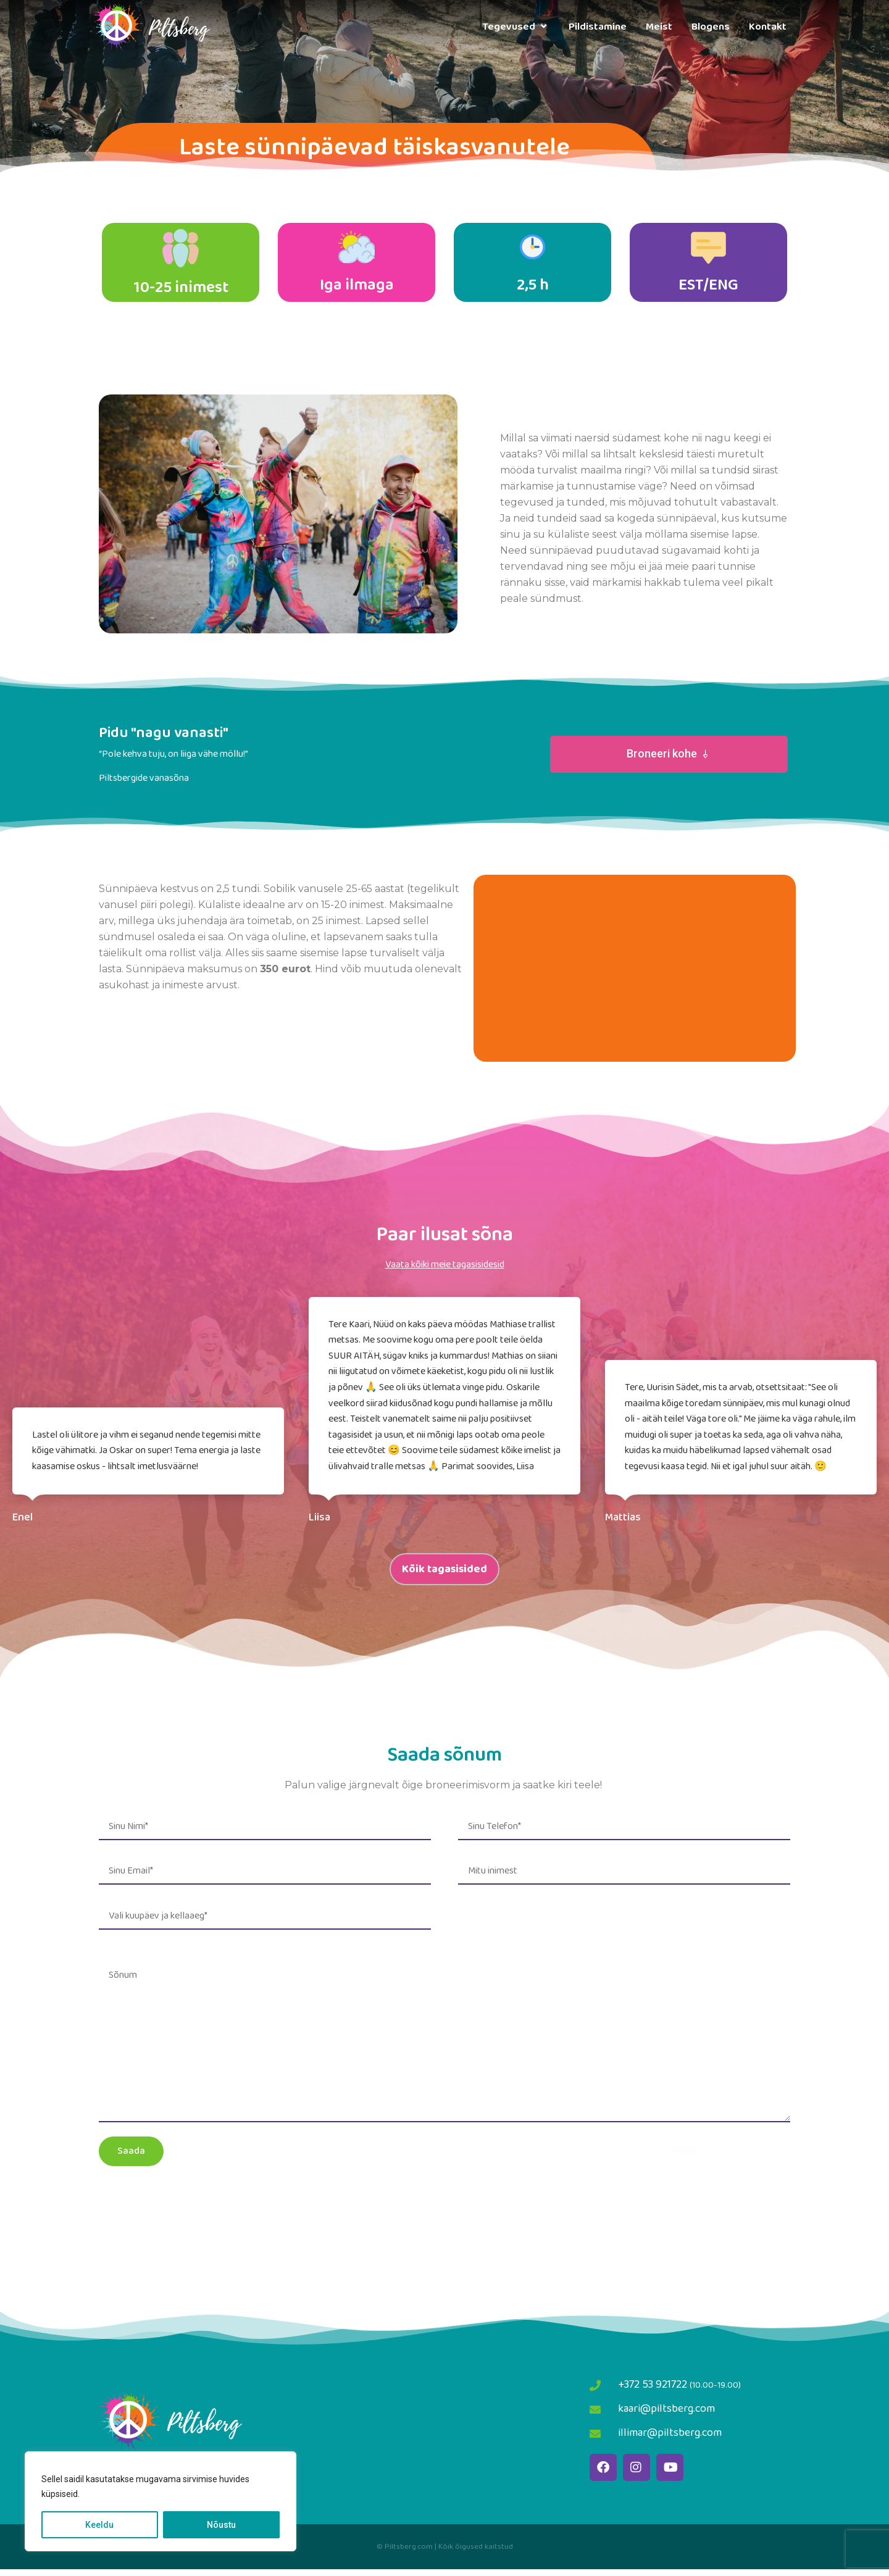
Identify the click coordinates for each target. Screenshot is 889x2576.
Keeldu (99, 2525)
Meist (659, 27)
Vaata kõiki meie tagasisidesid (444, 1270)
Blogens (710, 27)
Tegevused (516, 27)
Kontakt (768, 27)
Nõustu (221, 2525)
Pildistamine (598, 27)
